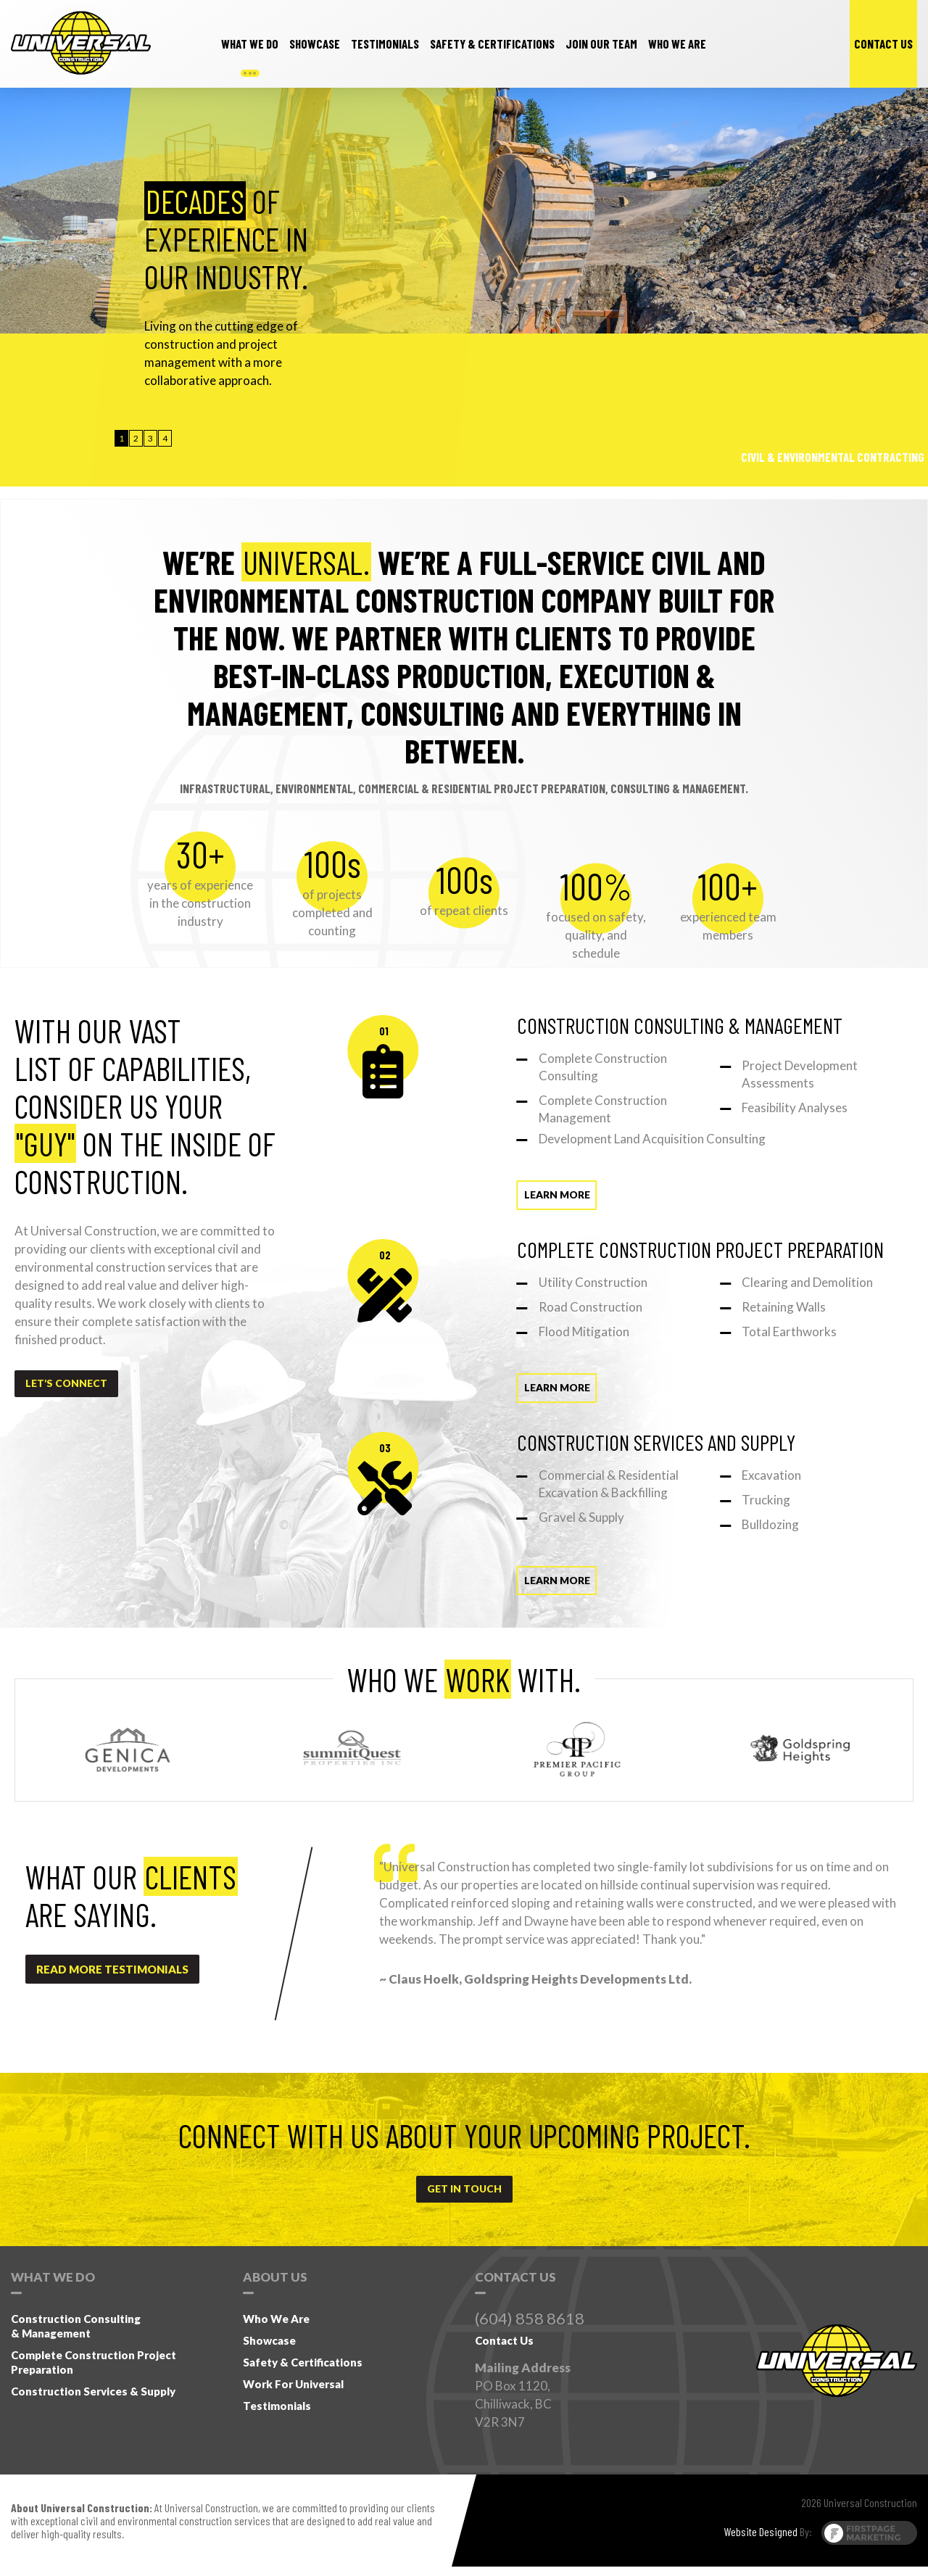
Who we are (677, 43)
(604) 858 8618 (529, 2327)
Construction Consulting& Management (76, 2335)
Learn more (524, 1196)
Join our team (601, 43)
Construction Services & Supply (93, 2400)
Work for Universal (293, 2393)
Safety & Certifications (302, 2371)
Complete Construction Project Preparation (93, 2371)
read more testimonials (112, 1976)
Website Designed (761, 2541)
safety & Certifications (492, 43)
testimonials (385, 43)
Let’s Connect (68, 1384)
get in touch (464, 2197)
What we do (249, 43)
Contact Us (504, 2349)
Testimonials (277, 2415)
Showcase (314, 43)
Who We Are (276, 2328)
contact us (883, 43)
